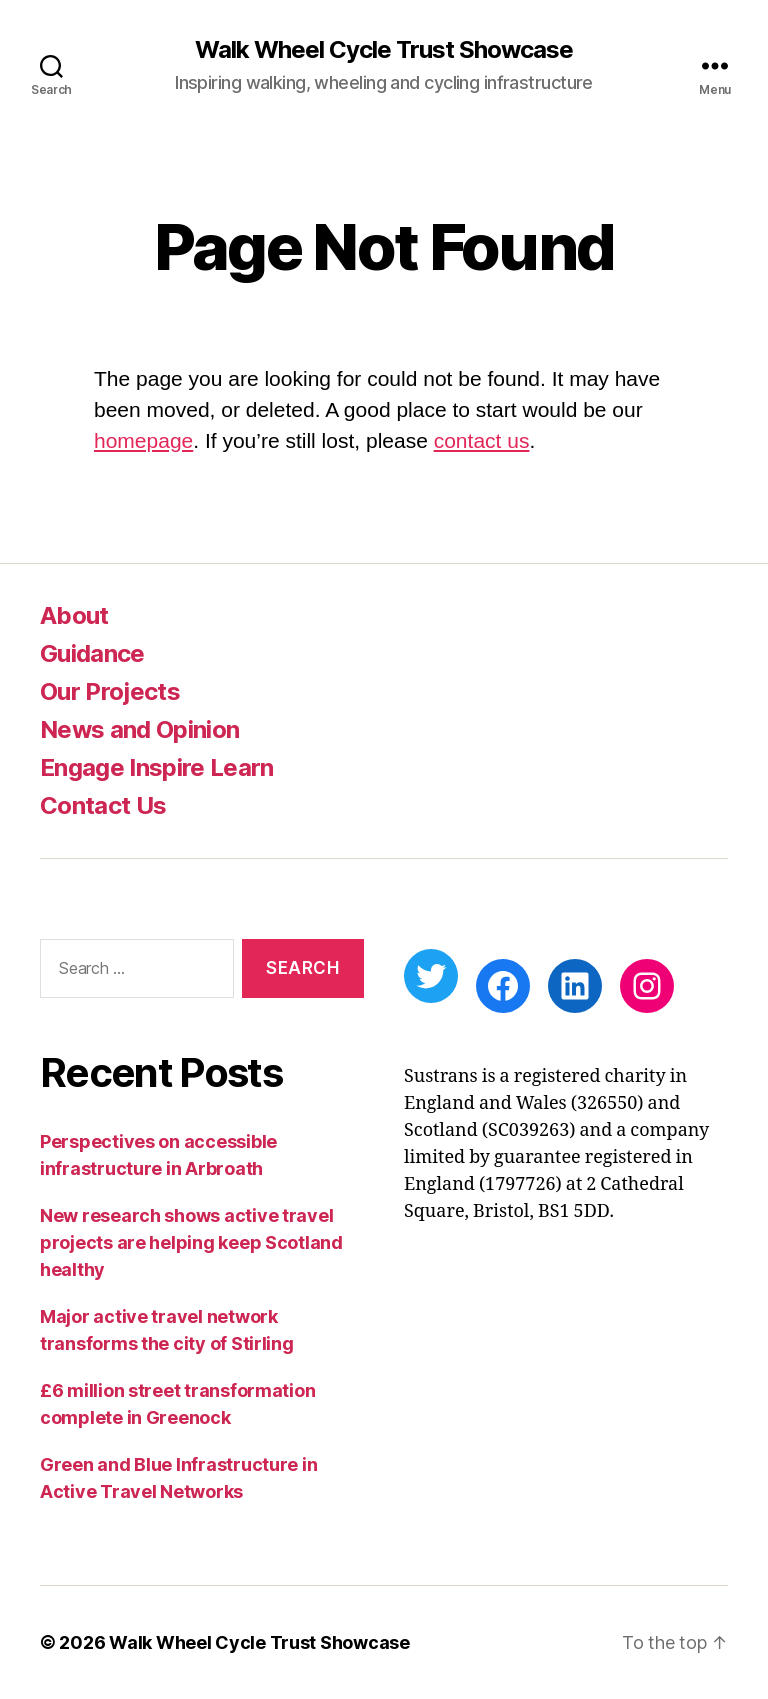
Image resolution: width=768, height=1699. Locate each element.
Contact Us (103, 805)
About (74, 615)
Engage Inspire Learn (157, 767)
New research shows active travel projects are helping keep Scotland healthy (191, 1242)
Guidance (92, 653)
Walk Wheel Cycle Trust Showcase (384, 50)
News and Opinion (139, 729)
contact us (482, 440)
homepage (143, 440)
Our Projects (110, 691)
